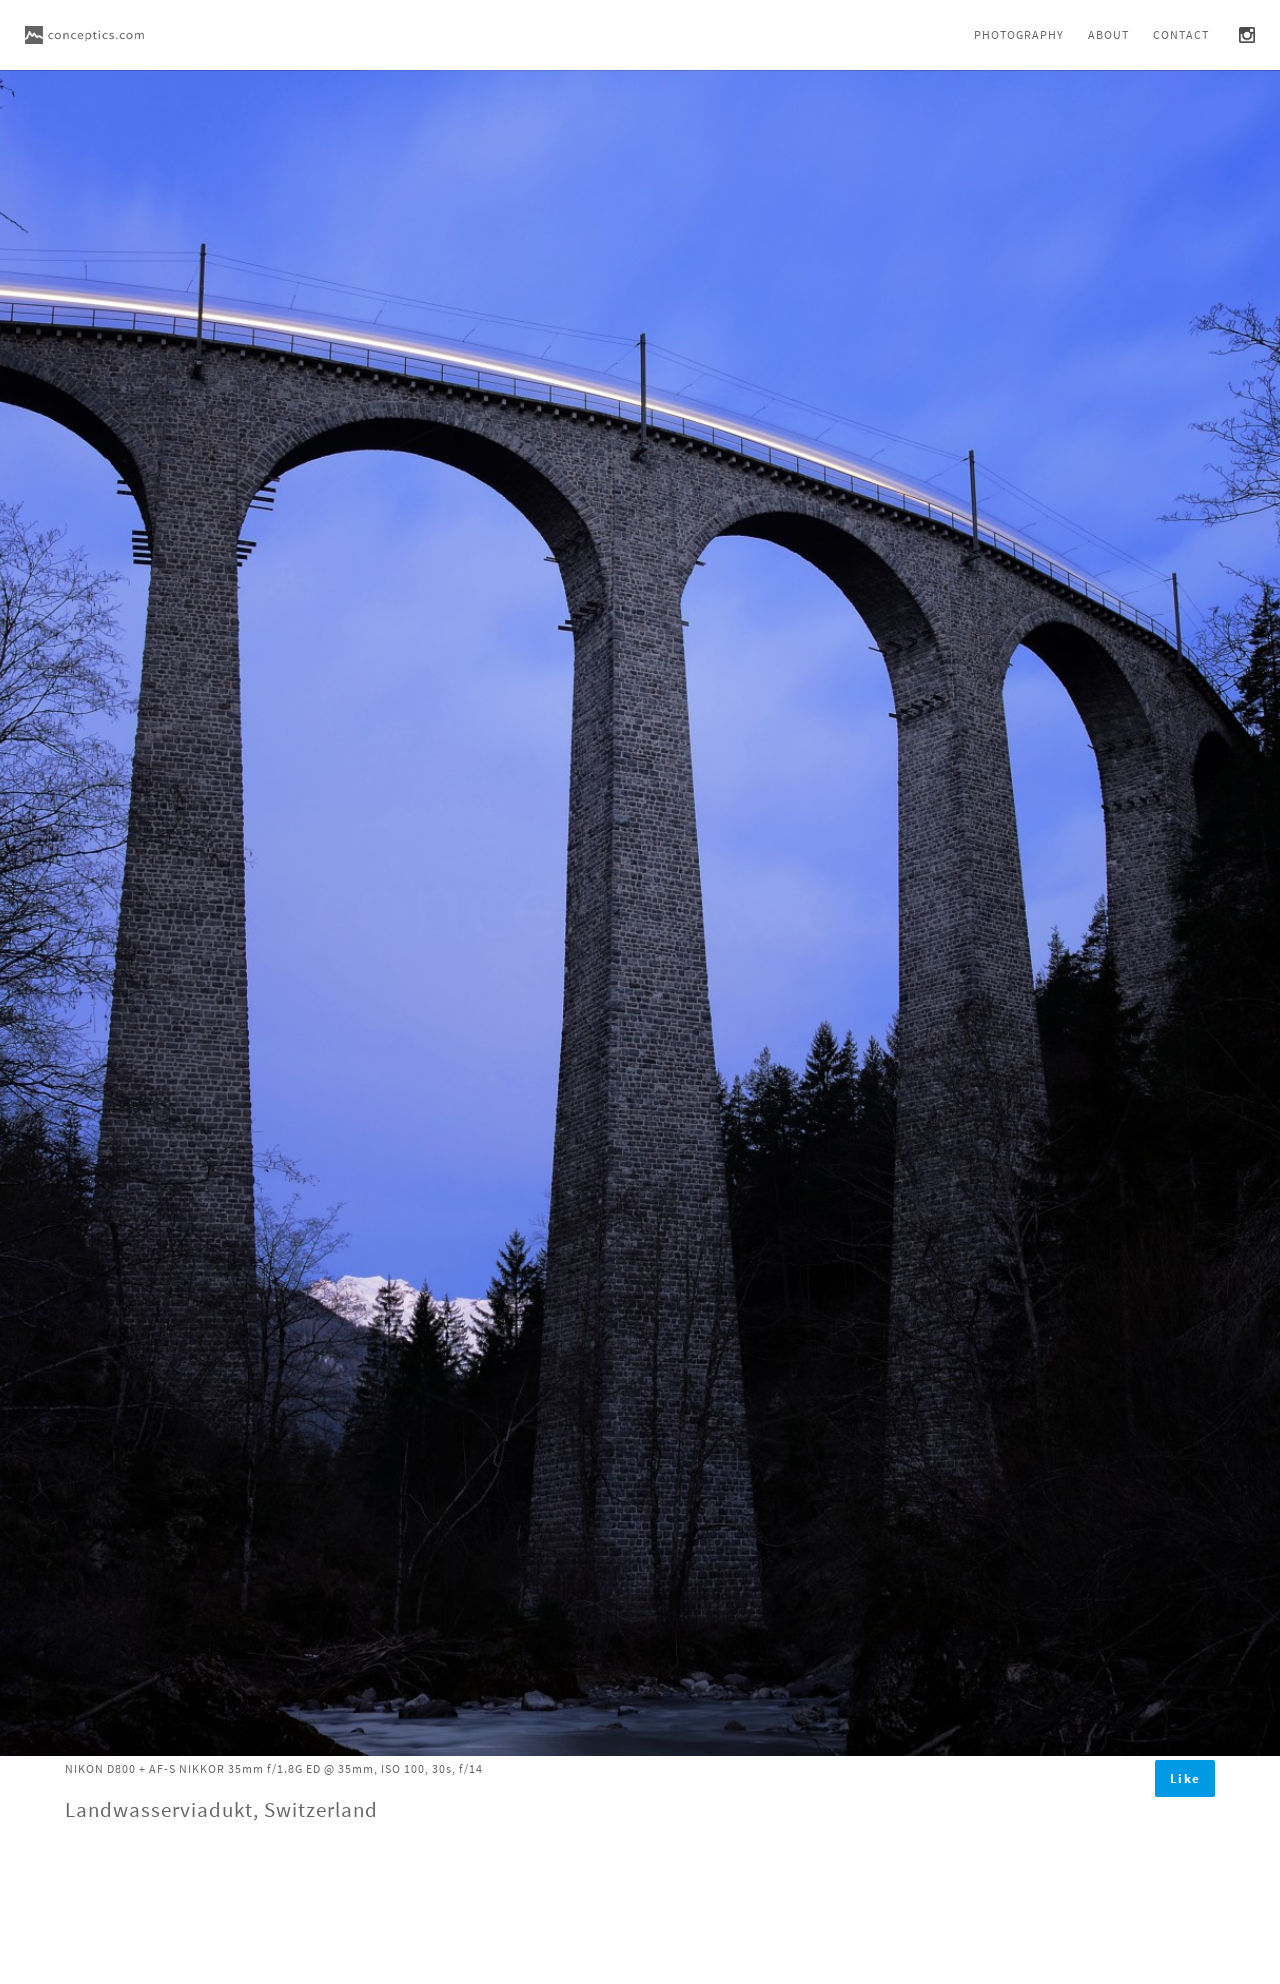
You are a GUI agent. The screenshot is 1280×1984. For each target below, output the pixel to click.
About (1108, 34)
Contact (1181, 34)
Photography (1019, 34)
